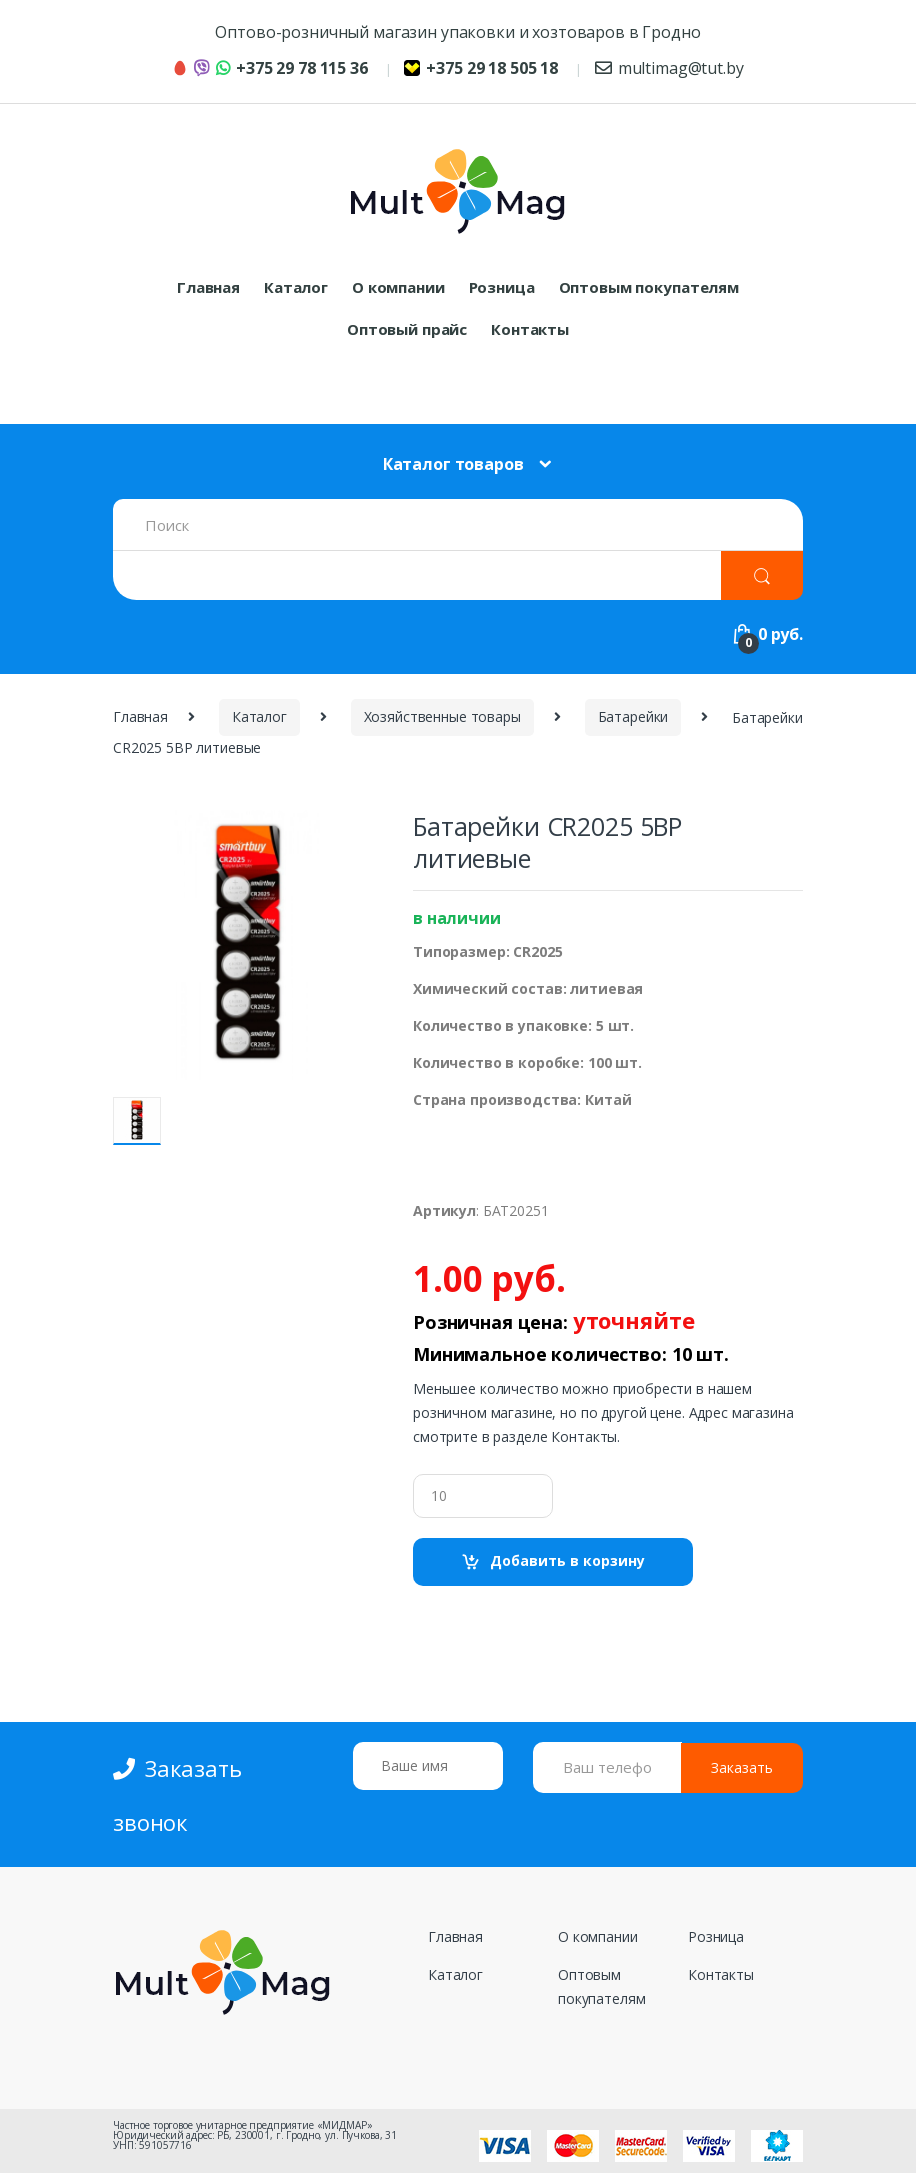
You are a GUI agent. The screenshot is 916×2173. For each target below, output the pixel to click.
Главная (208, 287)
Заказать (742, 1767)
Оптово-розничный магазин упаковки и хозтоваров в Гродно (457, 32)
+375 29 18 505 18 (481, 68)
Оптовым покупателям (649, 287)
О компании (398, 287)
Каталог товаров (453, 464)
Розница (502, 287)
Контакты (530, 329)
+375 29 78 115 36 (269, 68)
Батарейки (633, 716)
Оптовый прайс (407, 329)
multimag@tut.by (669, 68)
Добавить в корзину (567, 1560)
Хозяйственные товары (442, 716)
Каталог (296, 287)
